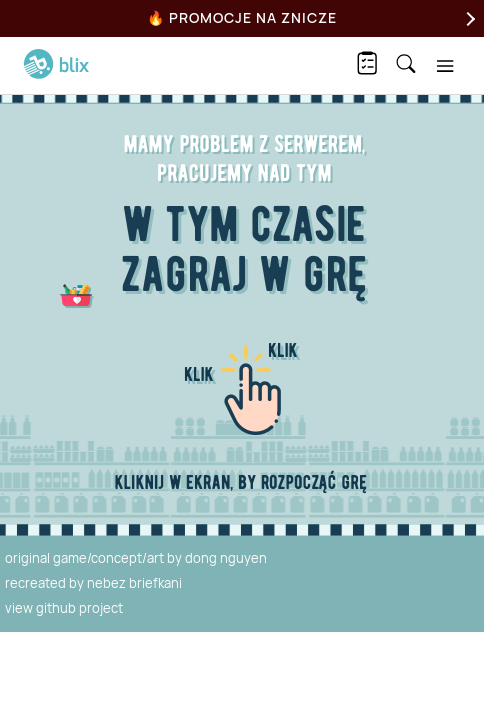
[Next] (468, 18)
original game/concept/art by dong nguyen (136, 558)
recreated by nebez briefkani (93, 583)
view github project (64, 608)
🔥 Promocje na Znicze (242, 17)
